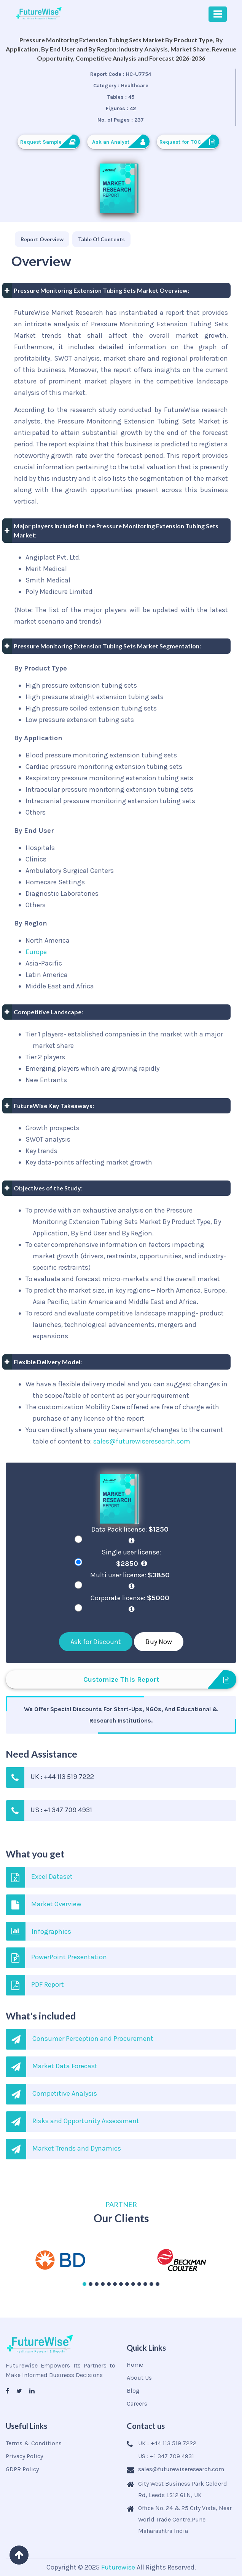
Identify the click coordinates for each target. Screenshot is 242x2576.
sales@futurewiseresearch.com (141, 1441)
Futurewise (118, 2567)
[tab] (42, 239)
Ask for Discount (95, 1642)
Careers (137, 2403)
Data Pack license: (131, 1534)
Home (135, 2364)
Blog (133, 2390)
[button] (84, 2284)
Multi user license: (131, 1580)
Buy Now (158, 1642)
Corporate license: (131, 1603)
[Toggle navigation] (218, 14)
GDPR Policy (22, 2469)
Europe (36, 952)
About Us (139, 2377)
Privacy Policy (24, 2456)
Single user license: (131, 1558)
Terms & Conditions (34, 2443)
